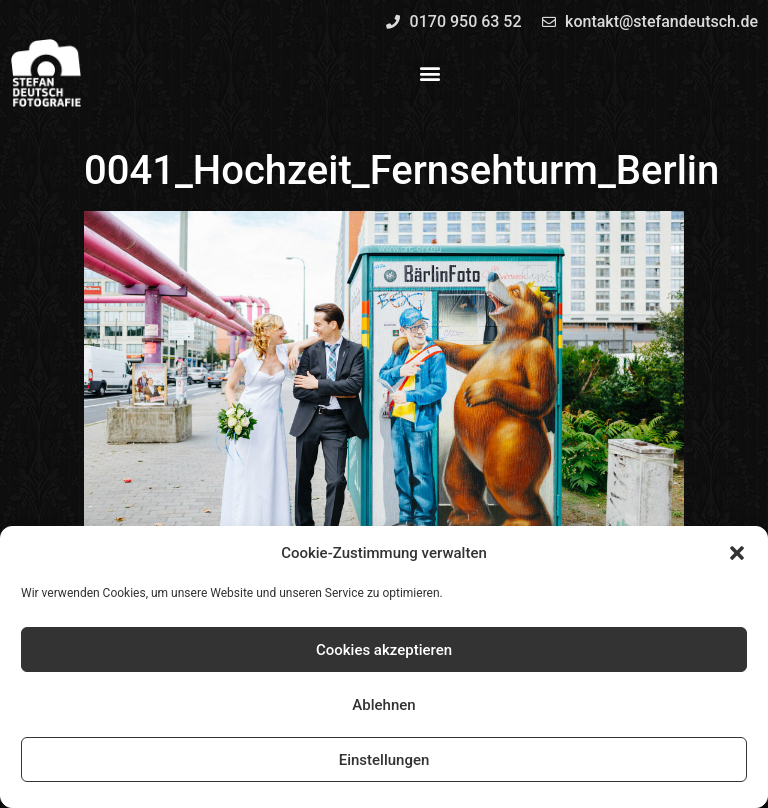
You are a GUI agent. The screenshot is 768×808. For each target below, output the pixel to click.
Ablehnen (383, 705)
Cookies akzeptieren (384, 650)
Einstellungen (384, 760)
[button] (737, 553)
